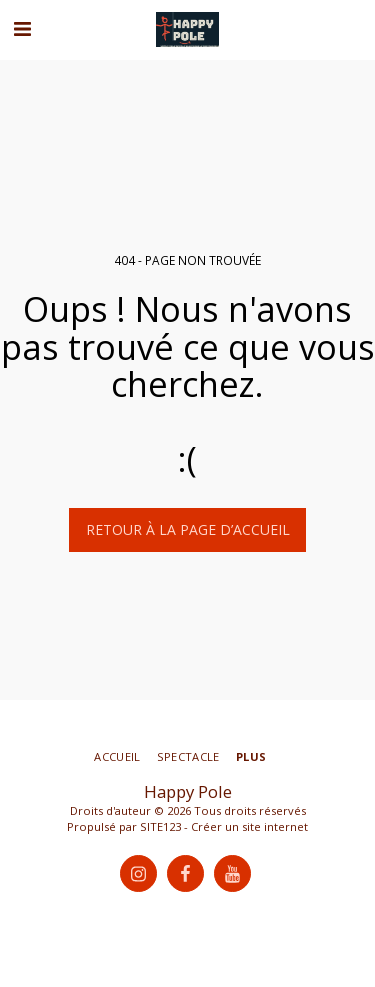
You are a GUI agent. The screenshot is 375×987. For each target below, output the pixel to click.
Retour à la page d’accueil (188, 529)
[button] (22, 28)
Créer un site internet (249, 826)
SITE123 (160, 826)
